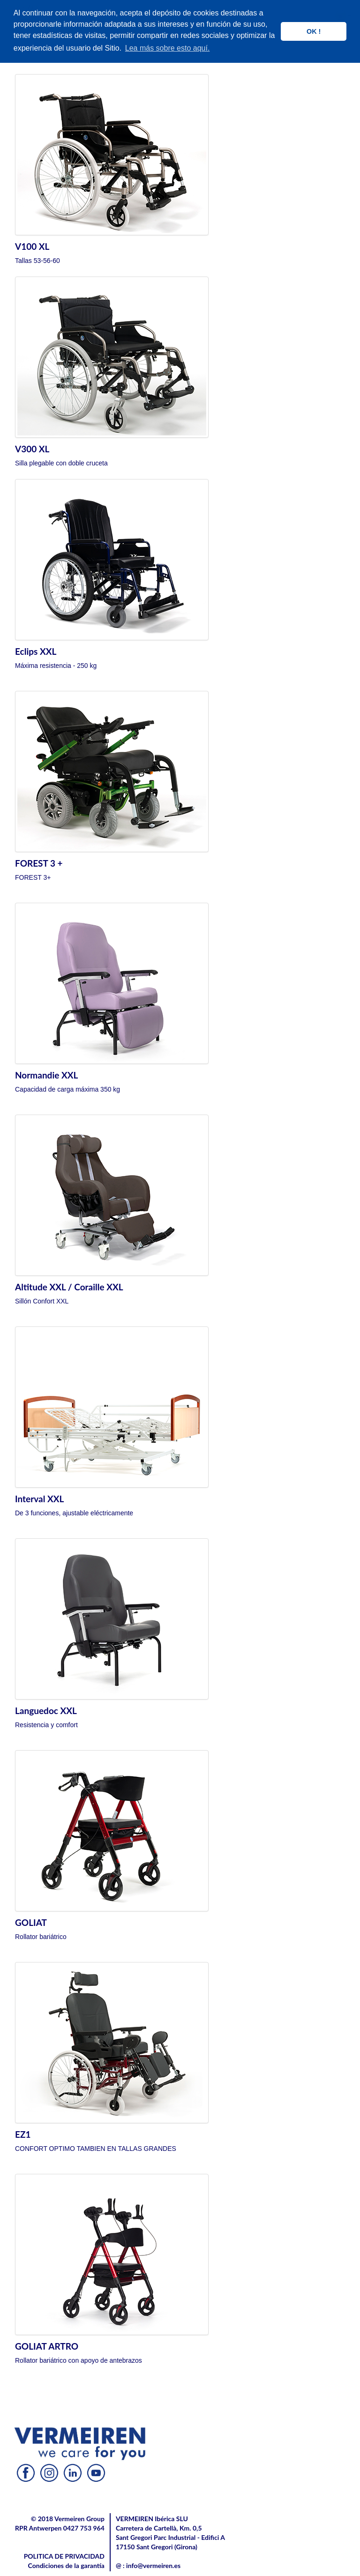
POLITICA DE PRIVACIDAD (64, 2556)
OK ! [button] (314, 31)
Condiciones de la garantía (66, 2565)
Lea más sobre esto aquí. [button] (167, 48)
